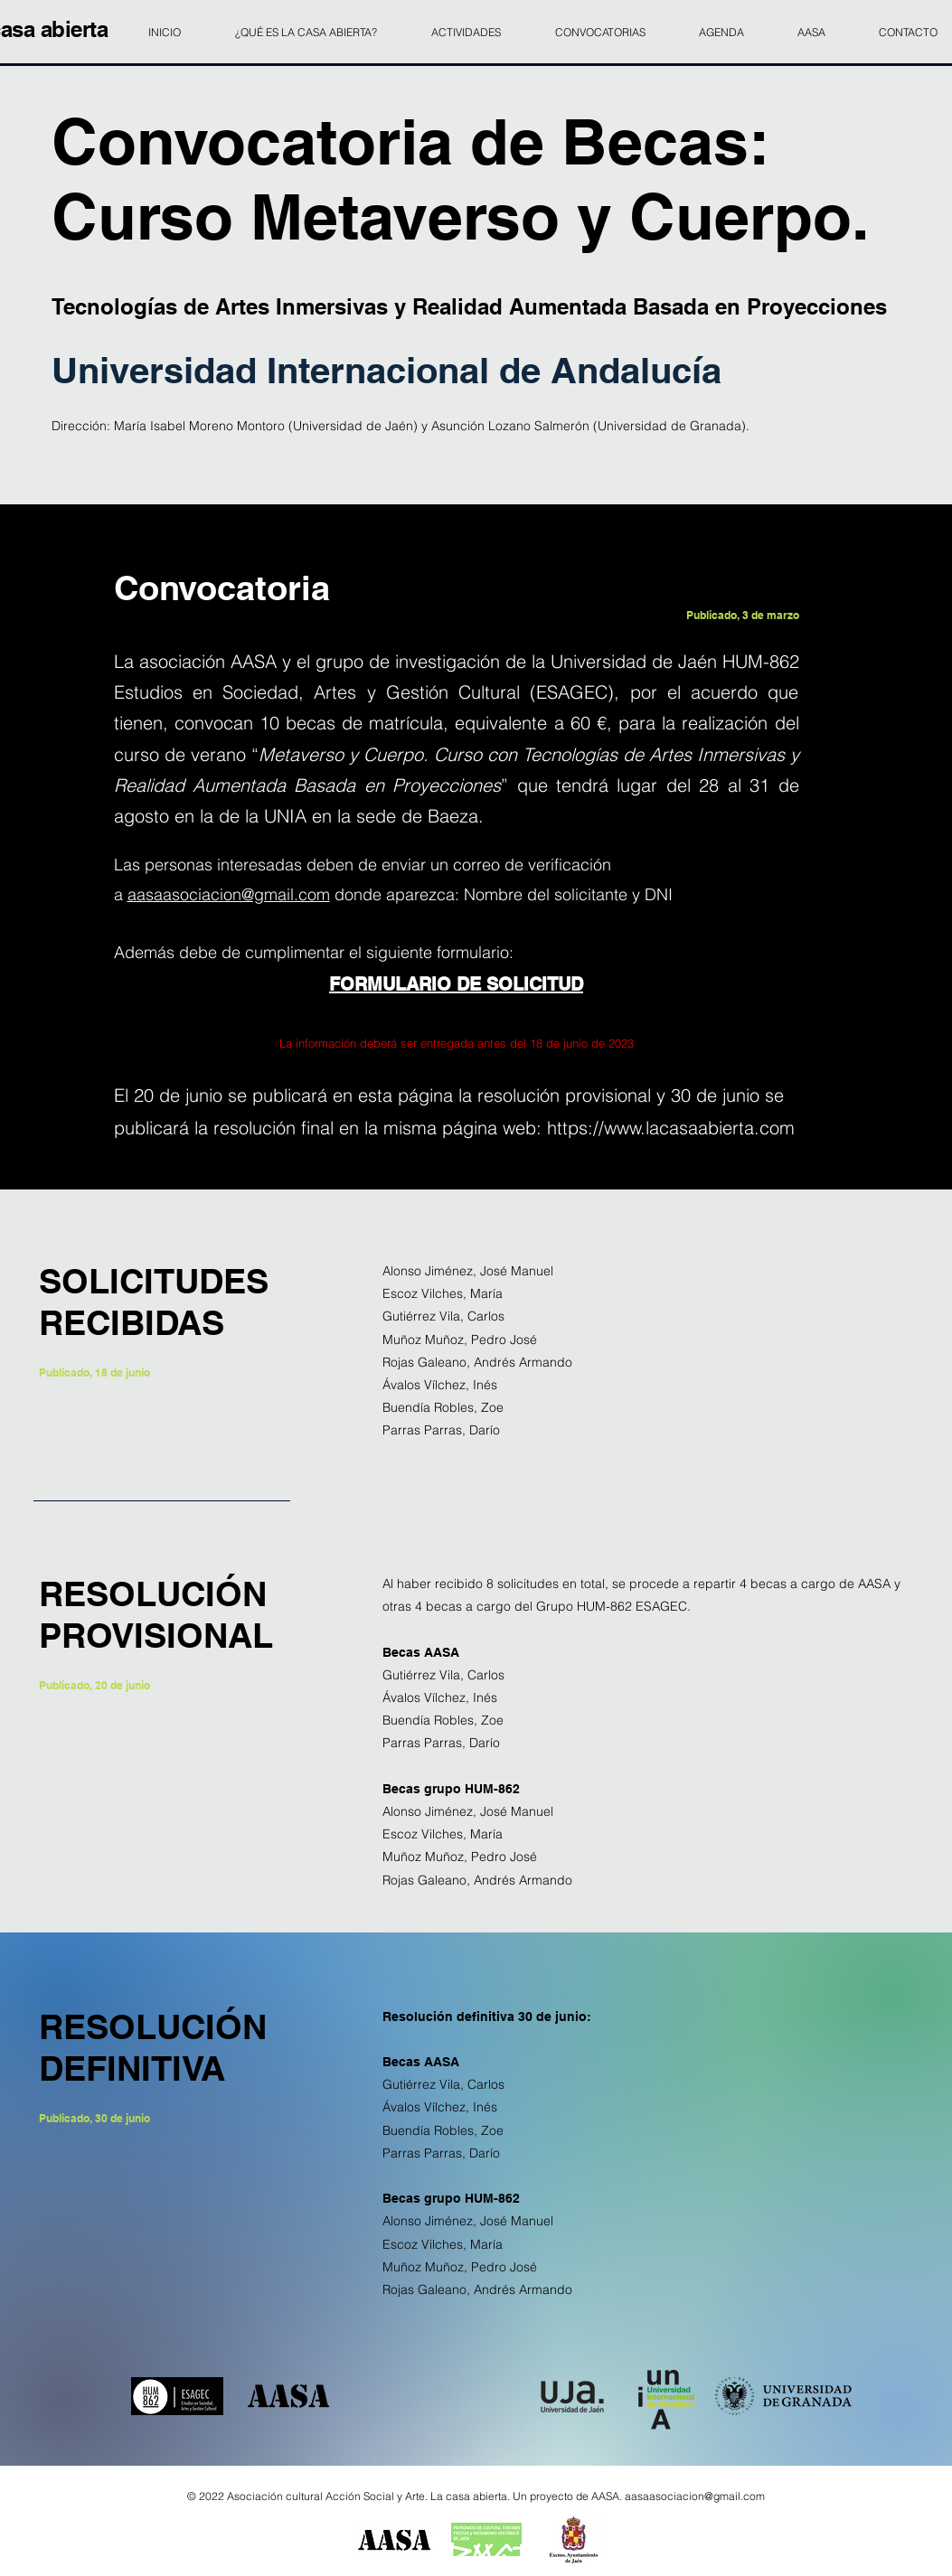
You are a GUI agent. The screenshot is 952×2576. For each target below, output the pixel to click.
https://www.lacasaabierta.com (671, 1127)
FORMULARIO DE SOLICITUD (456, 984)
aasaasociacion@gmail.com (228, 894)
